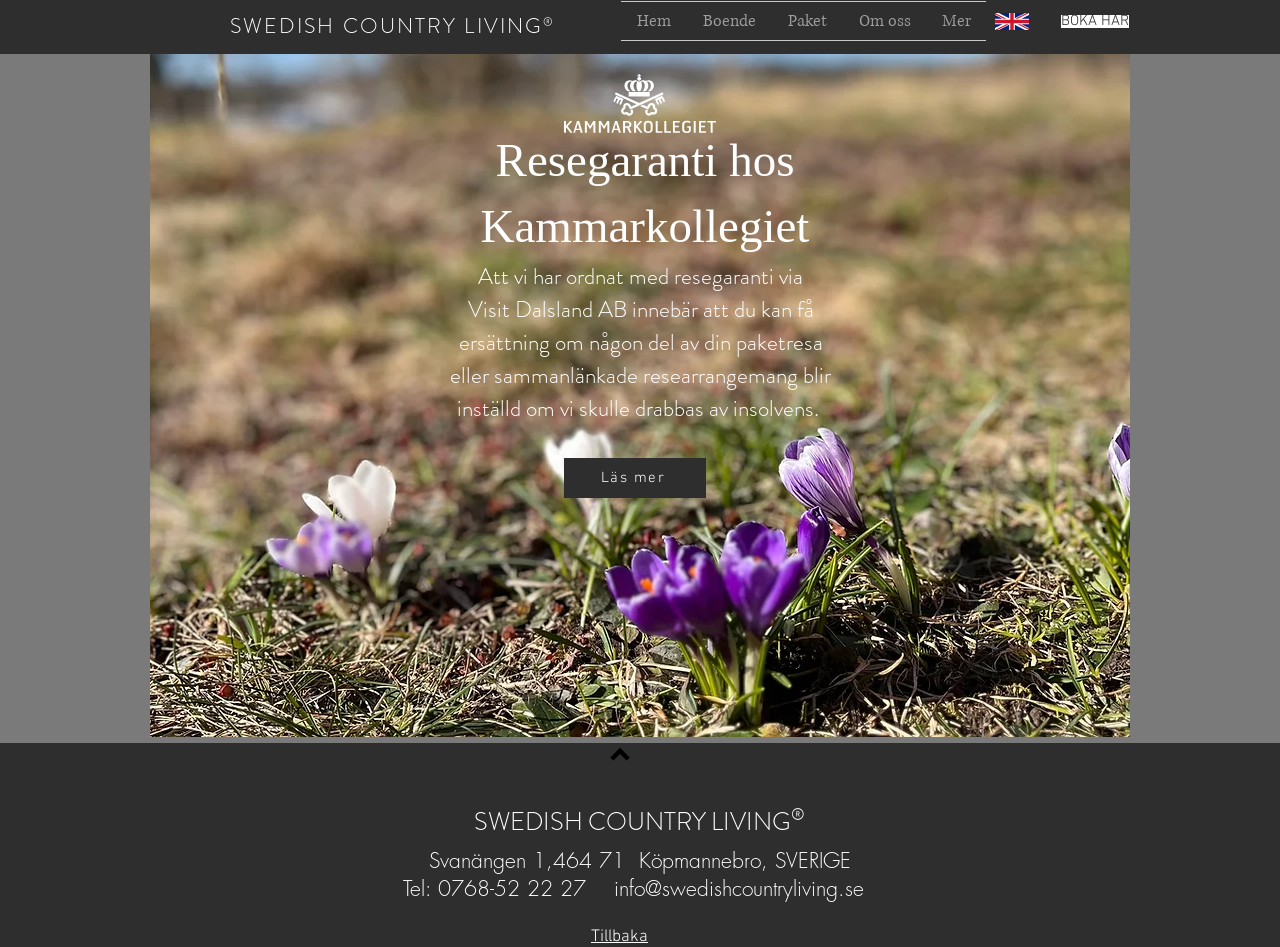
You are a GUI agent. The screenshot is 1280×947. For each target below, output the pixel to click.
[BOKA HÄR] (1095, 21)
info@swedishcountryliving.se (739, 888)
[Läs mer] (635, 478)
